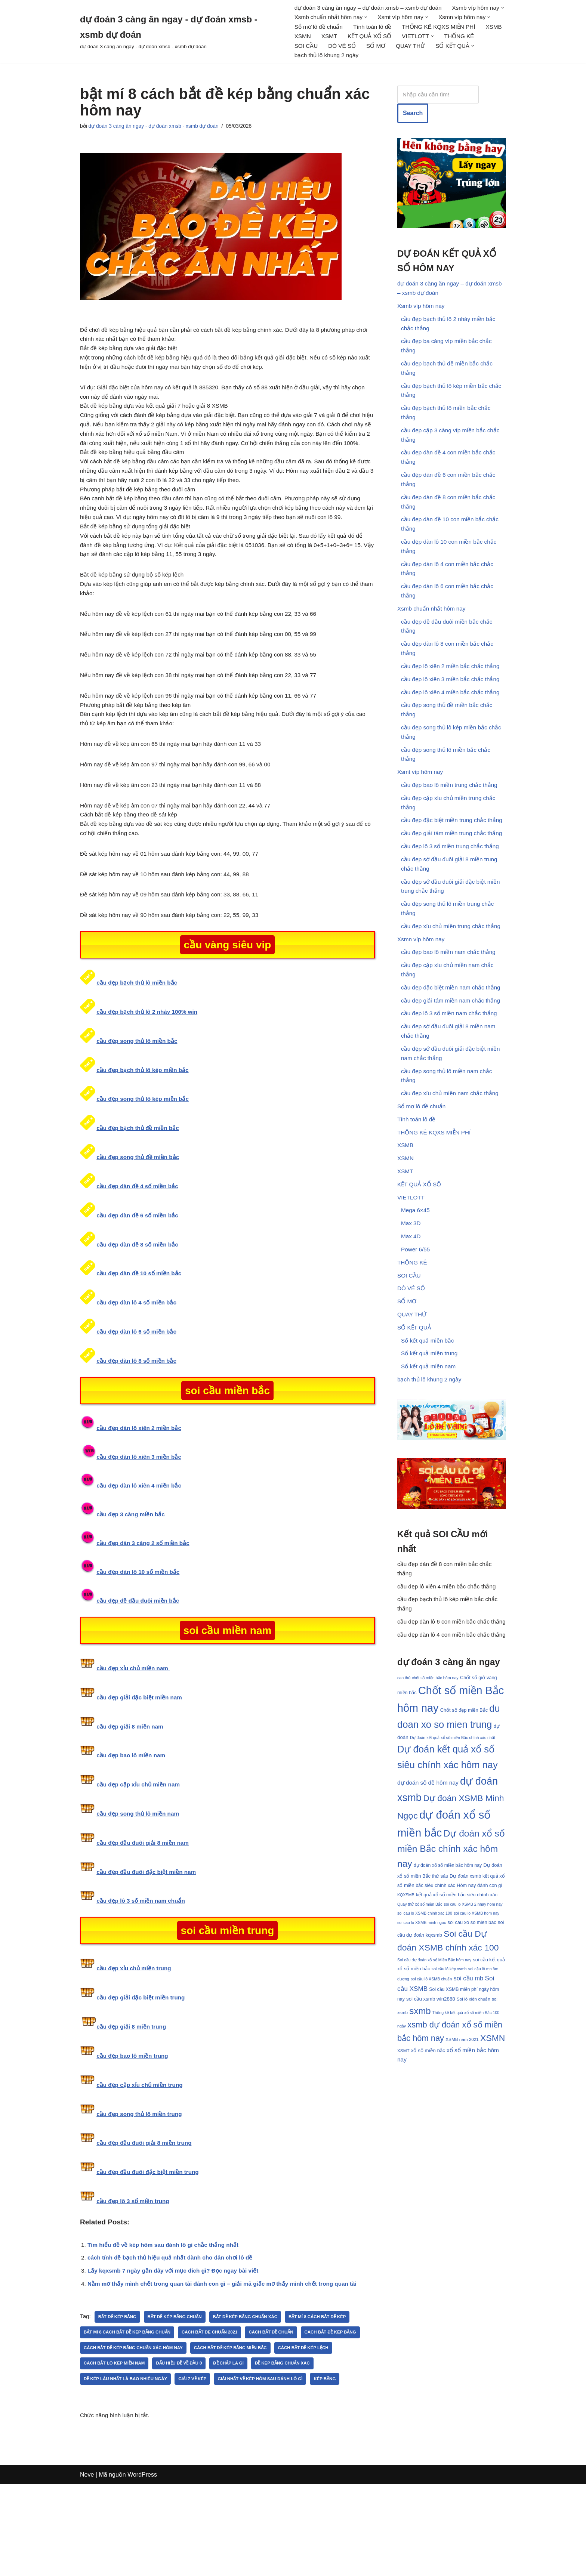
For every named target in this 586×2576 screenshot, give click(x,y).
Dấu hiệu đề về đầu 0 (249, 2438)
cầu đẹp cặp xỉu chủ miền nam (139, 1853)
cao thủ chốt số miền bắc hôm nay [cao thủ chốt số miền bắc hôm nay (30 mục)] (428, 1794)
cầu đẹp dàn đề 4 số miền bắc (138, 1252)
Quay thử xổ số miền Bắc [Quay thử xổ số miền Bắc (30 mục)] (419, 2034)
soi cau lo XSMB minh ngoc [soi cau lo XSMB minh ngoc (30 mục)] (421, 2054)
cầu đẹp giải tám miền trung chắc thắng (453, 881)
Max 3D (411, 1300)
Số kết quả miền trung (430, 1439)
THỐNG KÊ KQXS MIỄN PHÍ (332, 38)
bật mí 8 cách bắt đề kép (329, 2391)
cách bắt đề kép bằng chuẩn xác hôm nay (202, 2422)
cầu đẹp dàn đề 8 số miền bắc (138, 1310)
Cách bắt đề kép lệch (111, 2438)
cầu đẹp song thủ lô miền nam (139, 1882)
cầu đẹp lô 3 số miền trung (134, 2271)
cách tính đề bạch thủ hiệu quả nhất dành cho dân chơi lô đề (173, 2330)
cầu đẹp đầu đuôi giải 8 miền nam (144, 1911)
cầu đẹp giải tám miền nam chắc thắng (452, 1061)
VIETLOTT (411, 1272)
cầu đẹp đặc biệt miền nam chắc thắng (452, 1047)
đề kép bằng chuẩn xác (113, 2453)
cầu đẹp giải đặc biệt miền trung (142, 2066)
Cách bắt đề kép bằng (111, 2422)
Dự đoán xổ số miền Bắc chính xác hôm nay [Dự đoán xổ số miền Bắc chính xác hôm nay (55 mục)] (451, 1974)
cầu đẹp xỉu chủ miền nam (134, 1736)
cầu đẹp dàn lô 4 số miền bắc (138, 1368)
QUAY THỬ (339, 58)
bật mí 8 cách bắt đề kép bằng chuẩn (130, 2406)
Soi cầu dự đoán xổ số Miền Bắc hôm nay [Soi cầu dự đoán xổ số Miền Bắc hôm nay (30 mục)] (434, 2093)
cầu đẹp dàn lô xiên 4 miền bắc (140, 1552)
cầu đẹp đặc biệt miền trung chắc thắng (453, 867)
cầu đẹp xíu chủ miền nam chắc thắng (452, 1161)
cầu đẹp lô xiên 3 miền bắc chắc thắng (452, 716)
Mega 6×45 (416, 1286)
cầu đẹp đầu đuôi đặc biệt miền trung (149, 2242)
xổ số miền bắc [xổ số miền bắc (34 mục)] (428, 2189)
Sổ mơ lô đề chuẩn (383, 28)
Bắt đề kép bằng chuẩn (180, 2391)
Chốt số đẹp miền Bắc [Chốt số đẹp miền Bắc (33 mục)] (464, 1828)
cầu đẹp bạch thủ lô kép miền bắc (144, 1135)
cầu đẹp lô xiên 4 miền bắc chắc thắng (452, 729)
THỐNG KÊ (410, 47)
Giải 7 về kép (268, 2453)
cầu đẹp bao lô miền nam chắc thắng (450, 1009)
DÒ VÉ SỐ (485, 47)
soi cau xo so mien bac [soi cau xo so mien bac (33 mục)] (472, 2054)
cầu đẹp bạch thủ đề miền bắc (139, 1193)
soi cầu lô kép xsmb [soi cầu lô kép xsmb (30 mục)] (449, 2103)
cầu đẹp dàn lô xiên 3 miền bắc (140, 1523)
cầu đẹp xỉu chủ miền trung (135, 2037)
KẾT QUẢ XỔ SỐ (317, 47)
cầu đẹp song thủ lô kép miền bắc (144, 1164)
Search (413, 117)
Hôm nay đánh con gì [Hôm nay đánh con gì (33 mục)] (479, 2013)
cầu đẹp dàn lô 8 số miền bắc (138, 1427)
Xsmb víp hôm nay (422, 313)
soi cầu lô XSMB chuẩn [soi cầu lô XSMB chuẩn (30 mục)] (431, 2114)
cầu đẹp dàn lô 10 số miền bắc (139, 1639)
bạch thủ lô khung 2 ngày (450, 58)
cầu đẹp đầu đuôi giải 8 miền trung (145, 2212)
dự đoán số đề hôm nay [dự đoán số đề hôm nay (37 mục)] (428, 1905)
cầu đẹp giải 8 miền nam (131, 1794)
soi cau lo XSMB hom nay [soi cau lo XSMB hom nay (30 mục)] (476, 2044)
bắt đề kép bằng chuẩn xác (254, 2391)
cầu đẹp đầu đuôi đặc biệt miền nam (148, 1940)
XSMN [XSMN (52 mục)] (493, 2176)
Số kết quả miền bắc (428, 1425)
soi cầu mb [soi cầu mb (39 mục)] (469, 2113)
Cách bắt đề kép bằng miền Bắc (304, 2422)
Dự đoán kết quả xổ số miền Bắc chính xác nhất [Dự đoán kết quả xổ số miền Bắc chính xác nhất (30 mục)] (452, 1858)
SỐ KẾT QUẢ (415, 1411)
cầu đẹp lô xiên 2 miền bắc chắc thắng (452, 702)
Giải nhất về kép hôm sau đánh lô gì (128, 2469)
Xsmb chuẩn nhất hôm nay (433, 640)
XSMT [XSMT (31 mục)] (403, 2189)
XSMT (445, 38)
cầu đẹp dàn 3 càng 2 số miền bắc (144, 1610)
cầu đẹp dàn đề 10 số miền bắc (140, 1339)
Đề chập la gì (301, 2438)
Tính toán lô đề (440, 28)
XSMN (417, 38)
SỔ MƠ (304, 58)
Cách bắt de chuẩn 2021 (216, 2406)
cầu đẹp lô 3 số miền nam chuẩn (142, 1970)
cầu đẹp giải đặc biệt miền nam (140, 1765)
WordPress (142, 2566)
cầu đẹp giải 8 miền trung (132, 2095)
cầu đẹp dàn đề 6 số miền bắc (138, 1281)
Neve (87, 2566)
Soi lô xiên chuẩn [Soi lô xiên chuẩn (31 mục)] (473, 2135)
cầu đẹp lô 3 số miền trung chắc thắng (452, 895)
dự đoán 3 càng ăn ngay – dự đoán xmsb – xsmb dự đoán (371, 8)
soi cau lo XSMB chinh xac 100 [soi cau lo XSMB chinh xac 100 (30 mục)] (424, 2044)
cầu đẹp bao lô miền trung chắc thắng (451, 830)
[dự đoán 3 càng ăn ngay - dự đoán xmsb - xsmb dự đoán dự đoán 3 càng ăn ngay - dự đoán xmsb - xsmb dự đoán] (180, 32)
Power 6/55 (416, 1328)
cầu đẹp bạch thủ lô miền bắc (138, 1047)
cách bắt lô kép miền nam (181, 2438)
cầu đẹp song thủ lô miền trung (141, 2183)
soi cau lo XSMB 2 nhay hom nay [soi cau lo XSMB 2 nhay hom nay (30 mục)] (473, 2034)
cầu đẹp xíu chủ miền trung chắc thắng (453, 981)
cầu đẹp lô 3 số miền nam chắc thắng (451, 1075)
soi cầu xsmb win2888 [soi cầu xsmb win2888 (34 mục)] (430, 2135)
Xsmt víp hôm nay (421, 816)
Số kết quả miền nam (429, 1453)
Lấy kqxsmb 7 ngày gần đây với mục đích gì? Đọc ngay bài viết (177, 2344)
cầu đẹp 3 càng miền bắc (131, 1581)
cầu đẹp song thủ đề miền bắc (139, 1223)
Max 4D (411, 1314)
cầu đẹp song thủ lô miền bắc (138, 1106)
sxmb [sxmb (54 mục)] (420, 2147)
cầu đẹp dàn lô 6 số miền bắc (138, 1398)
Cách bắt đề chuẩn (281, 2406)
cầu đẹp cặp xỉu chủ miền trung (141, 2154)
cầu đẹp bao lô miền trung (133, 2125)
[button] (346, 17)
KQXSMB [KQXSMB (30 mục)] (405, 2023)
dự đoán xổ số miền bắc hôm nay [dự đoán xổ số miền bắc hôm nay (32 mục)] (448, 1991)
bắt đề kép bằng (119, 2391)
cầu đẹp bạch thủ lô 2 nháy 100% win (149, 1077)
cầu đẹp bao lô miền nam (132, 1823)
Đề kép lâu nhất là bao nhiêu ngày (197, 2453)
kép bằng (196, 2469)
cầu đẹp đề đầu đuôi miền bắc (139, 1668)
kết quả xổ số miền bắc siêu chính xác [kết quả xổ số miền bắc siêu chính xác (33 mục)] (456, 2023)
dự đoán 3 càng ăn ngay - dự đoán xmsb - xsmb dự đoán (157, 129)
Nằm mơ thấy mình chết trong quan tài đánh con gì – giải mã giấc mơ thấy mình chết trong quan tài (228, 2357)
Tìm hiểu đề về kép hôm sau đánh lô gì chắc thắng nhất (166, 2316)
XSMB (390, 38)
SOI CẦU (448, 47)
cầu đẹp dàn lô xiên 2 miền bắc (140, 1494)
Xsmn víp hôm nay (422, 995)
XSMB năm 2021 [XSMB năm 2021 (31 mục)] (462, 2177)
